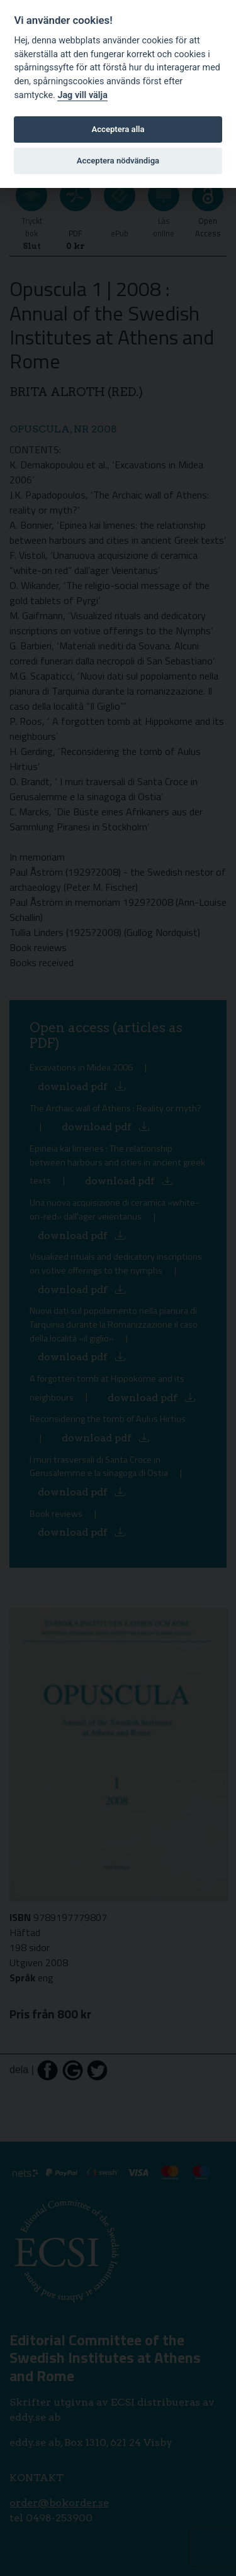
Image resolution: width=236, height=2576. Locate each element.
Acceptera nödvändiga (118, 160)
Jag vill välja (82, 95)
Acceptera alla (118, 129)
